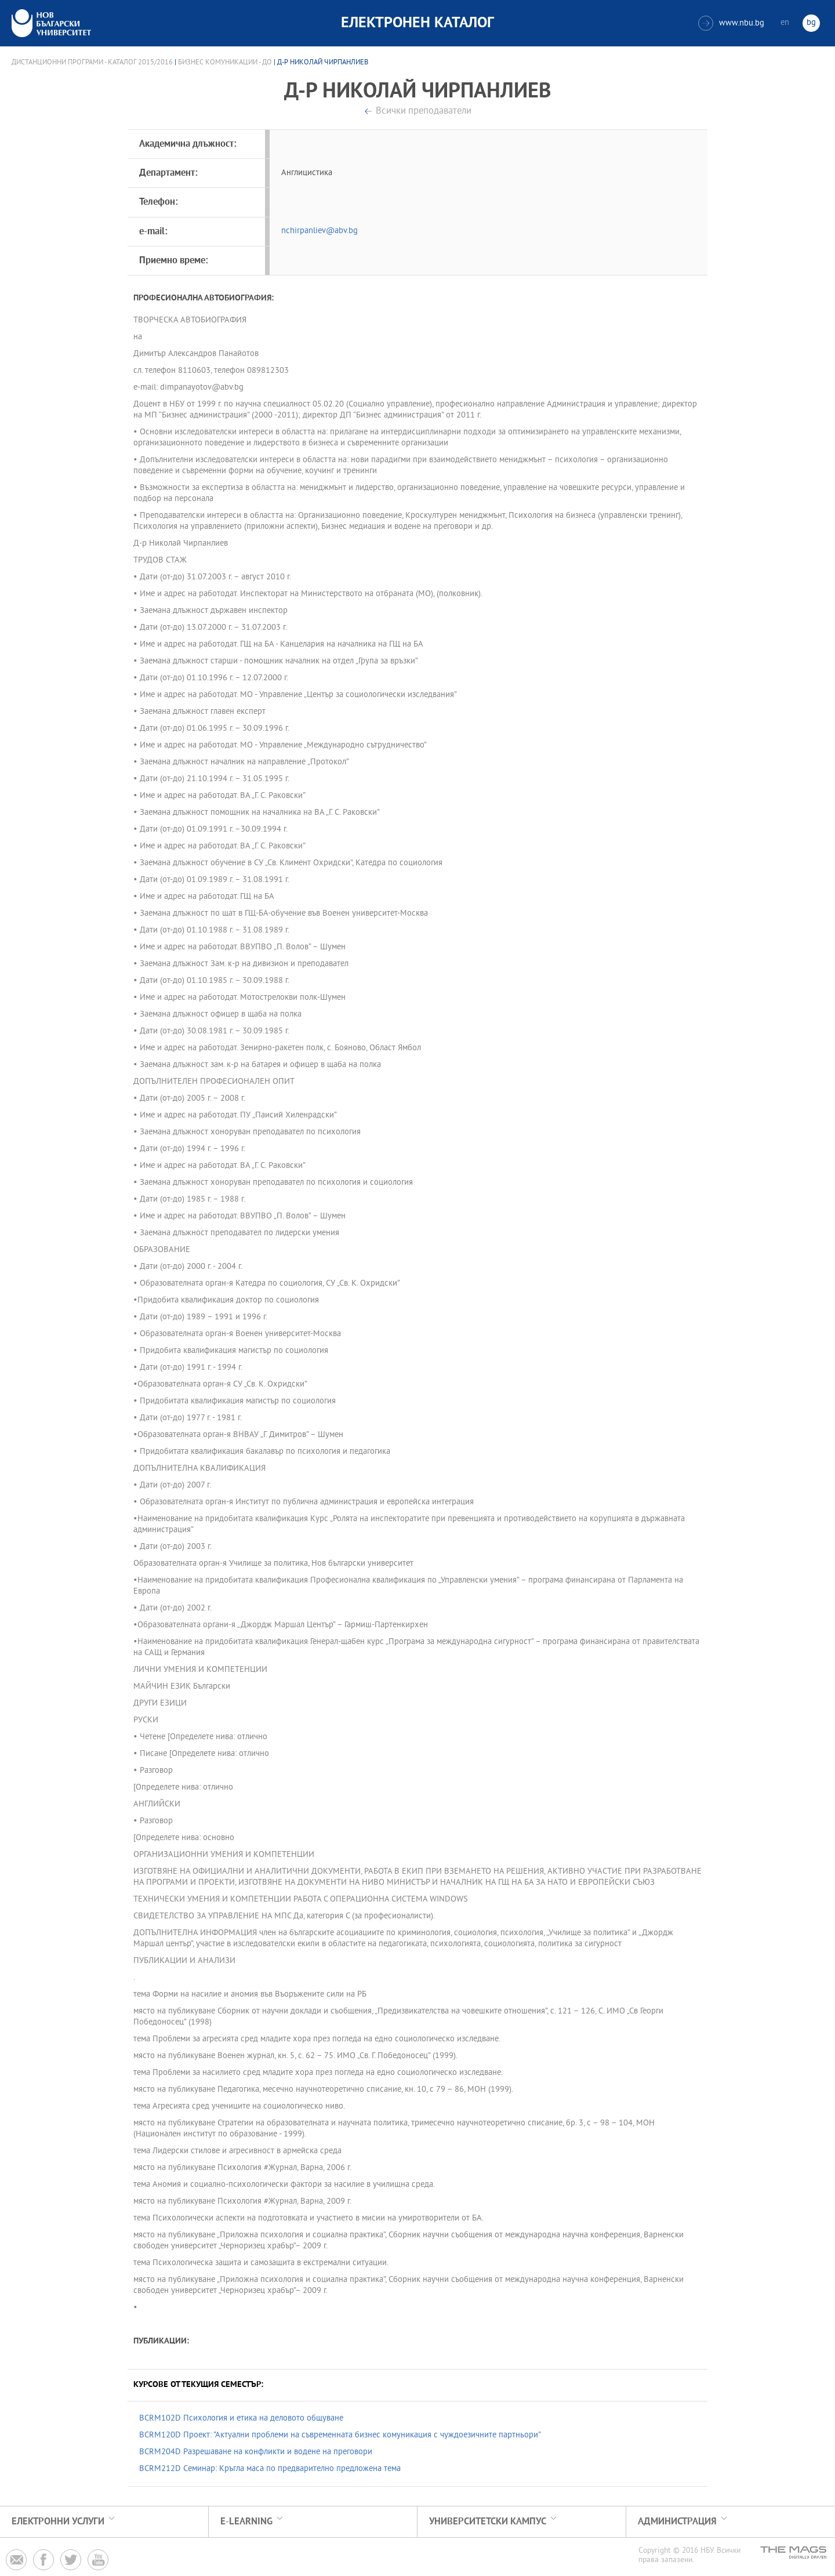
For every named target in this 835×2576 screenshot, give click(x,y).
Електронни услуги (58, 2522)
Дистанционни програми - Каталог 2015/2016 (92, 62)
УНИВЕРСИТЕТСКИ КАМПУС (487, 2522)
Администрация (677, 2522)
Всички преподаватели (423, 112)
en (784, 22)
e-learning (246, 2522)
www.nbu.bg (731, 23)
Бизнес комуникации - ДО (225, 62)
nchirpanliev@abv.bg (319, 231)
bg (811, 22)
